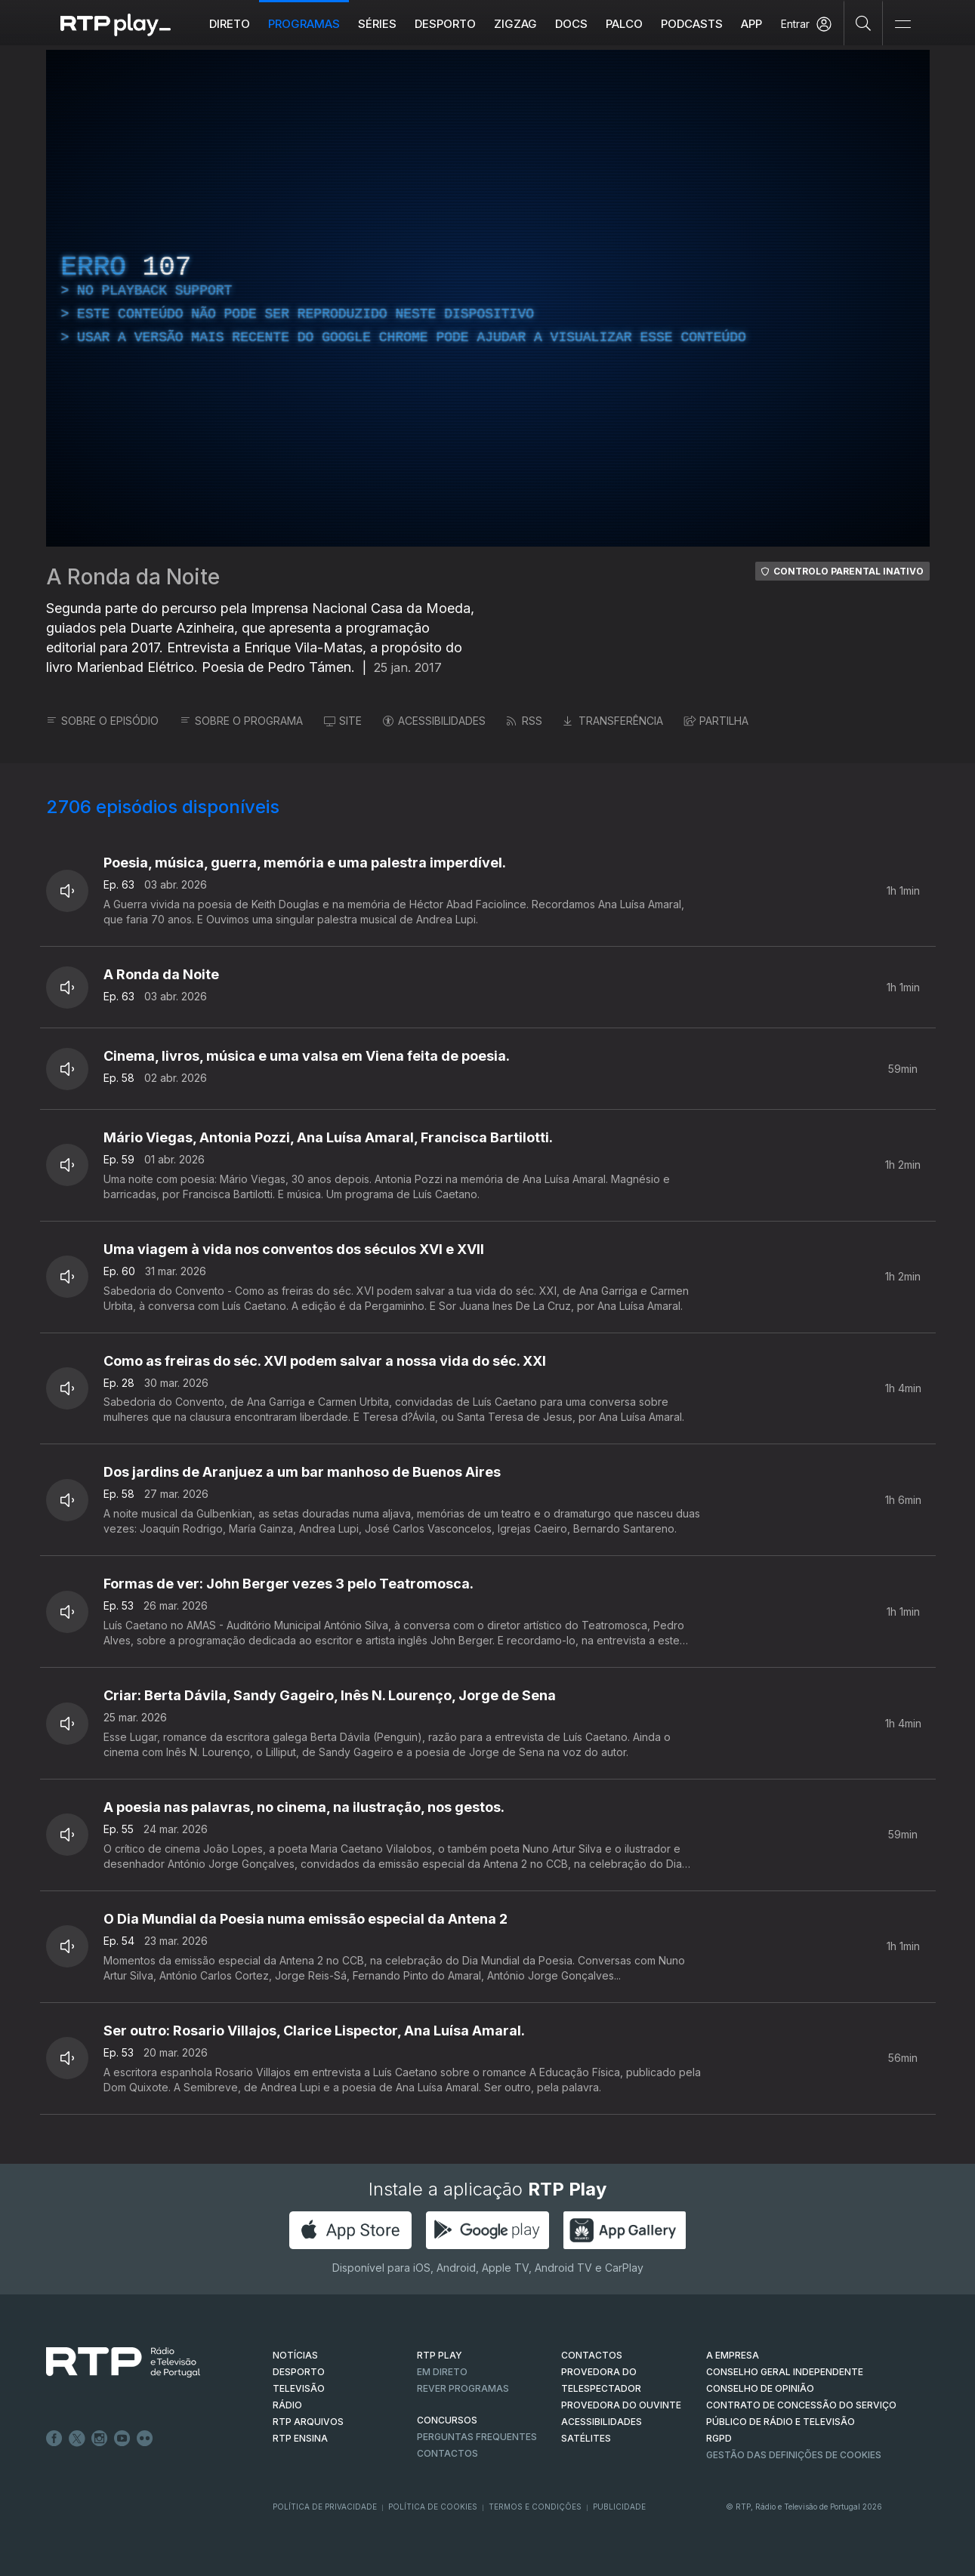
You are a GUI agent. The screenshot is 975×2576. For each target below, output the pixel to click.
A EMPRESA (732, 2355)
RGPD (719, 2438)
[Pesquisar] (863, 22)
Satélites (586, 2438)
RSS (524, 720)
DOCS (571, 24)
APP (751, 24)
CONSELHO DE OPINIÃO (760, 2388)
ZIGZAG (515, 24)
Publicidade (619, 2506)
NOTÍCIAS (295, 2355)
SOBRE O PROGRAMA (241, 720)
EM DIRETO (442, 2371)
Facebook (54, 2438)
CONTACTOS (591, 2355)
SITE (343, 720)
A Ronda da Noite (133, 577)
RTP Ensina (300, 2438)
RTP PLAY (439, 2355)
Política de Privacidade (325, 2506)
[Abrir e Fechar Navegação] (902, 24)
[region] (488, 298)
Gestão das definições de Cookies (793, 2454)
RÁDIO (287, 2405)
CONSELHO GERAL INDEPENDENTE (784, 2371)
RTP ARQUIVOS (308, 2421)
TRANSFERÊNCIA (613, 720)
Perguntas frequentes (477, 2436)
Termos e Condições (535, 2506)
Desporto (445, 24)
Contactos (447, 2453)
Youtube (122, 2438)
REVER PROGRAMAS (463, 2388)
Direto (229, 24)
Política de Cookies (432, 2506)
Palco (624, 24)
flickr (145, 2438)
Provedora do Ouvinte (621, 2405)
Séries (377, 24)
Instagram (99, 2438)
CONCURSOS (447, 2420)
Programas (304, 24)
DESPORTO (299, 2371)
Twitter (77, 2438)
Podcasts (692, 24)
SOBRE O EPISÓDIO (102, 720)
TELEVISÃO (299, 2388)
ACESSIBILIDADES (434, 720)
